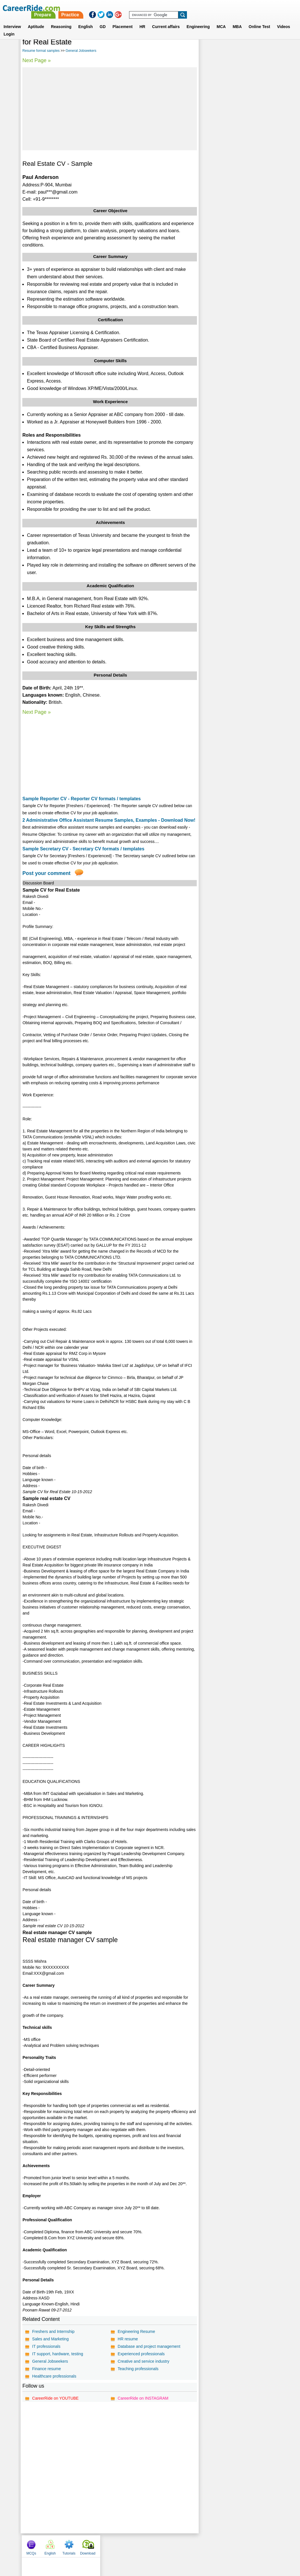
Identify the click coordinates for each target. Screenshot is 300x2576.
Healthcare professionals (54, 2376)
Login (8, 27)
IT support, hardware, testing (57, 2354)
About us (98, 2546)
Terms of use (147, 2546)
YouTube (190, 2546)
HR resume (128, 2339)
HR (142, 19)
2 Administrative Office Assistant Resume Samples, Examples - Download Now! (108, 820)
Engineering (198, 19)
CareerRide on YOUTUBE (55, 2398)
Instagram (213, 2546)
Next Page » (36, 60)
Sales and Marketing (50, 2339)
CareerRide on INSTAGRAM (143, 2398)
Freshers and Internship (53, 2331)
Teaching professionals (138, 2368)
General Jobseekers (81, 51)
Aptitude (36, 19)
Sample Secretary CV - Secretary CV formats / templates (83, 848)
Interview (12, 19)
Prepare (152, 7)
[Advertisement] (109, 109)
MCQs (209, 44)
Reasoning (61, 19)
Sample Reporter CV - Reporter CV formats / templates (81, 798)
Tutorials (246, 44)
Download (265, 44)
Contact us (121, 2546)
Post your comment (46, 873)
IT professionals (46, 2346)
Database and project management (149, 2346)
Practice (180, 7)
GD (103, 19)
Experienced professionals (141, 2354)
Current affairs (165, 19)
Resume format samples (41, 51)
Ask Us (171, 2546)
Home (79, 2546)
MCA (221, 19)
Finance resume (46, 2368)
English (85, 19)
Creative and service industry (143, 2361)
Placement (122, 19)
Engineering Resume (136, 2331)
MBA (237, 19)
